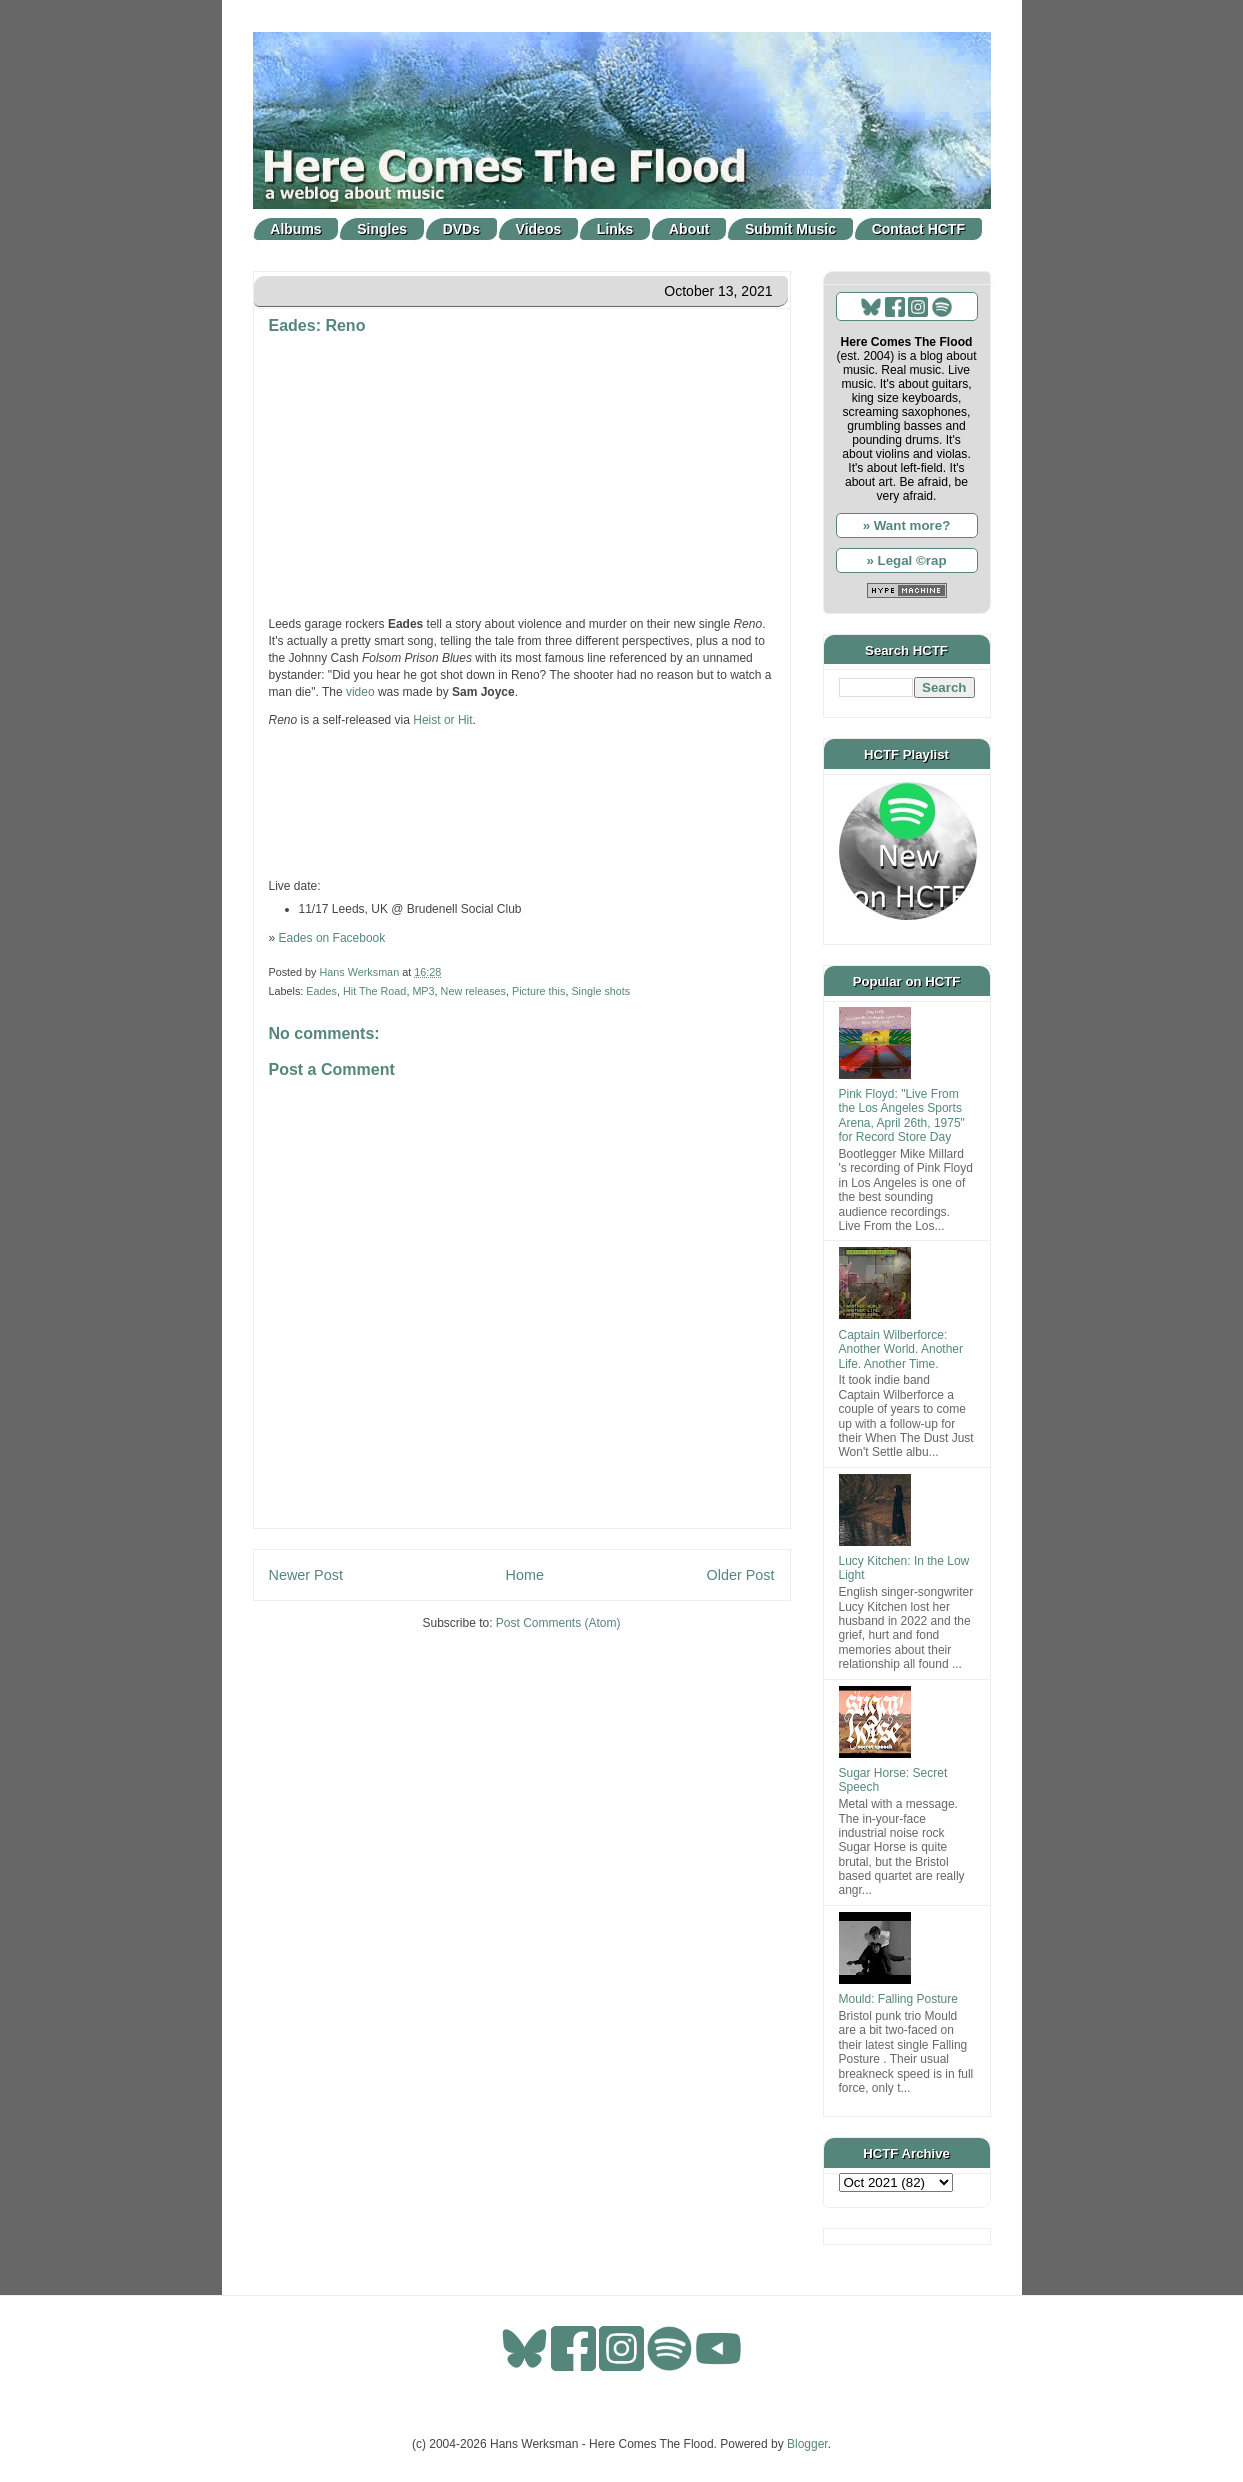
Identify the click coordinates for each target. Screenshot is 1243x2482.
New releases (473, 991)
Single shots (600, 991)
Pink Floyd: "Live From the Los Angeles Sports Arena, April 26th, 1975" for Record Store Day (902, 1115)
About (689, 229)
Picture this (538, 991)
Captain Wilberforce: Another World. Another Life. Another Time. (901, 1349)
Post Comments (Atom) (558, 1623)
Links (615, 229)
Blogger (807, 2444)
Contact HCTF (918, 229)
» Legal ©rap (906, 560)
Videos (539, 229)
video (360, 692)
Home (525, 1575)
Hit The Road (374, 991)
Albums (295, 229)
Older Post (741, 1575)
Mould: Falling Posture (898, 1999)
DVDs (461, 229)
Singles (382, 229)
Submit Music (790, 229)
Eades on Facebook (332, 938)
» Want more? (907, 525)
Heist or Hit (442, 720)
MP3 (423, 991)
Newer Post (306, 1575)
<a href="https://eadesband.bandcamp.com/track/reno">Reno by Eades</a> (522, 801)
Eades (321, 991)
